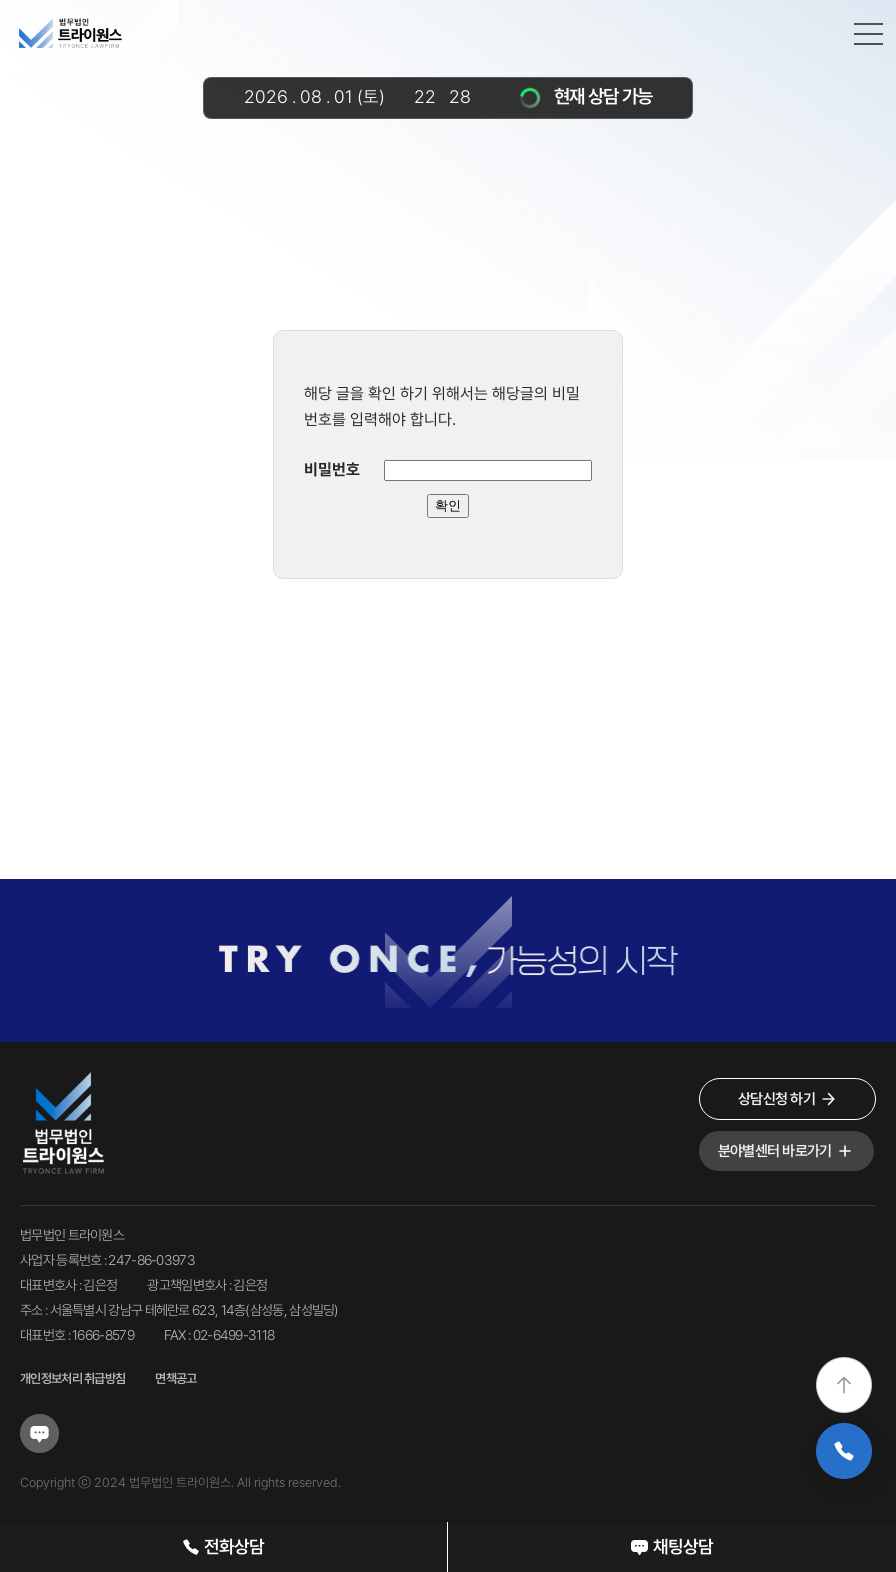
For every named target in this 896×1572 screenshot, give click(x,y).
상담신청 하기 (787, 1099)
